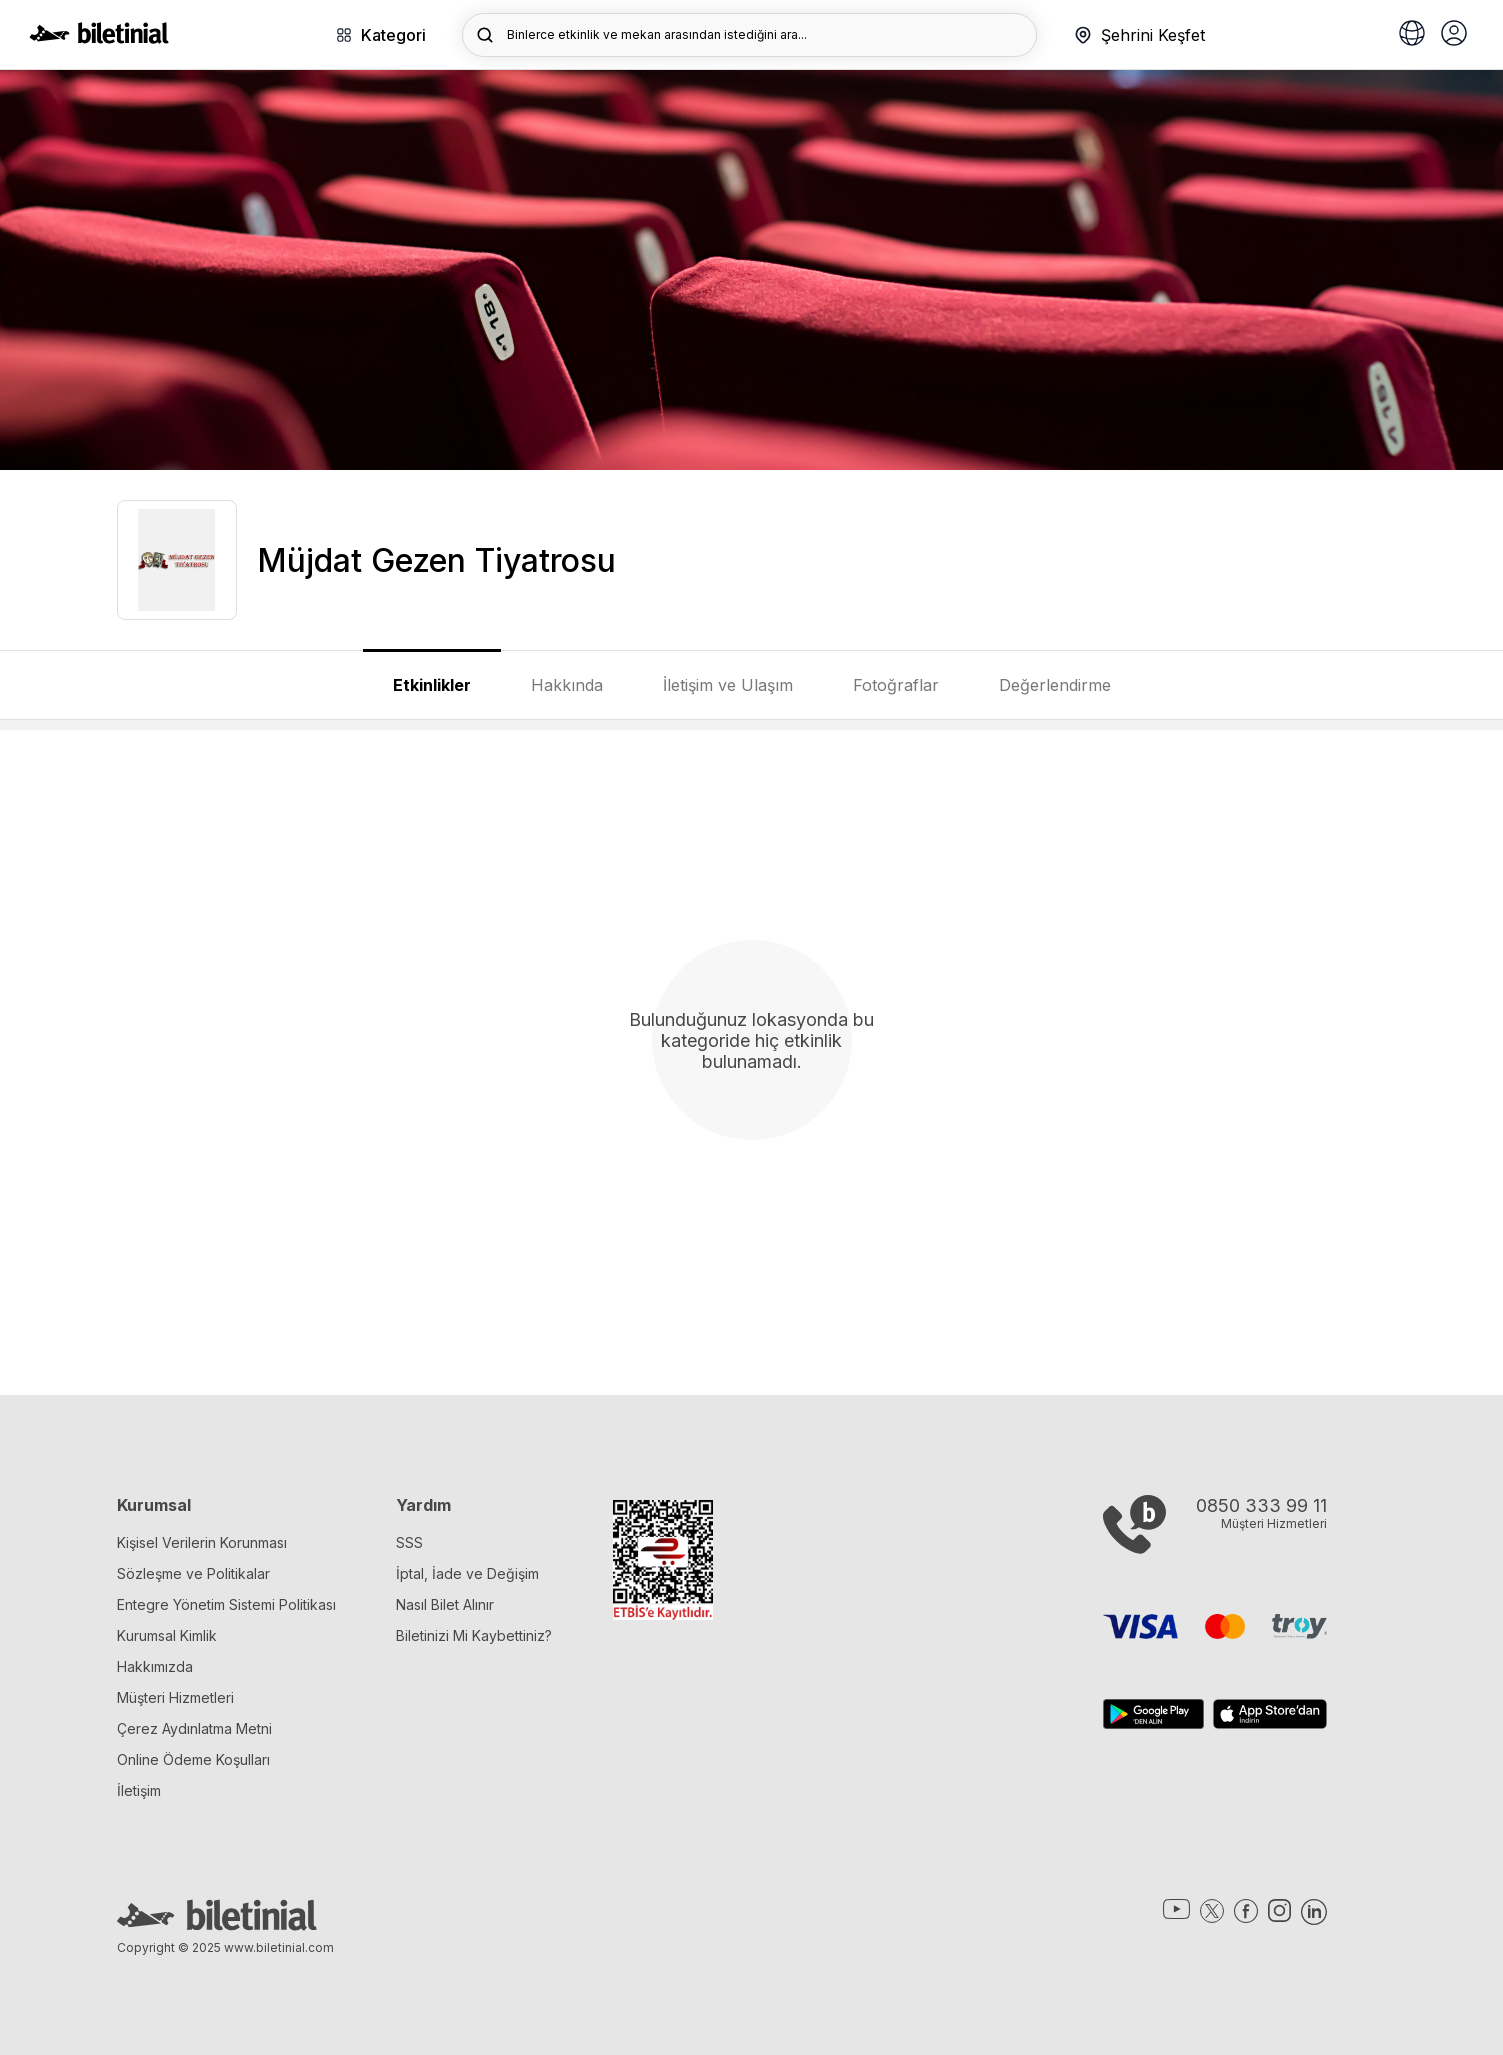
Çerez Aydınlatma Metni (194, 1728)
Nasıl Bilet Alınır (445, 1604)
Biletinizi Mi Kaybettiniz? (474, 1635)
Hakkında (567, 685)
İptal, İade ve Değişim (467, 1573)
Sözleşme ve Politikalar (193, 1573)
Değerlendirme (1055, 685)
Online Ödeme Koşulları (193, 1759)
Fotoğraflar (896, 685)
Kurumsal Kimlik (167, 1635)
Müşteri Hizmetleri (175, 1697)
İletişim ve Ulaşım (728, 685)
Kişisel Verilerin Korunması (202, 1542)
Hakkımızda (155, 1666)
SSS (409, 1542)
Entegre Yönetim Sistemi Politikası (226, 1604)
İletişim (139, 1790)
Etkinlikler (432, 685)
